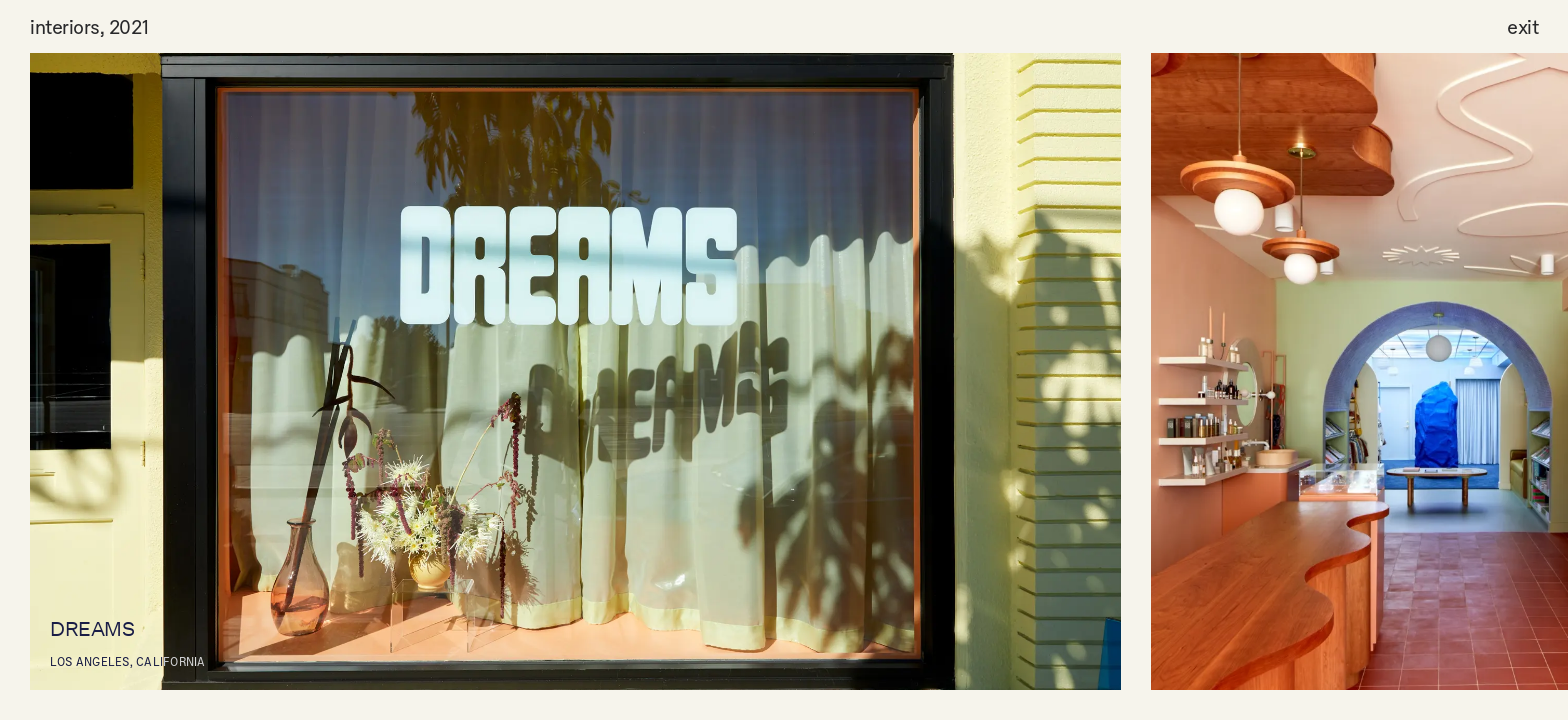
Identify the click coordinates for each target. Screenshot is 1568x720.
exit (1522, 26)
